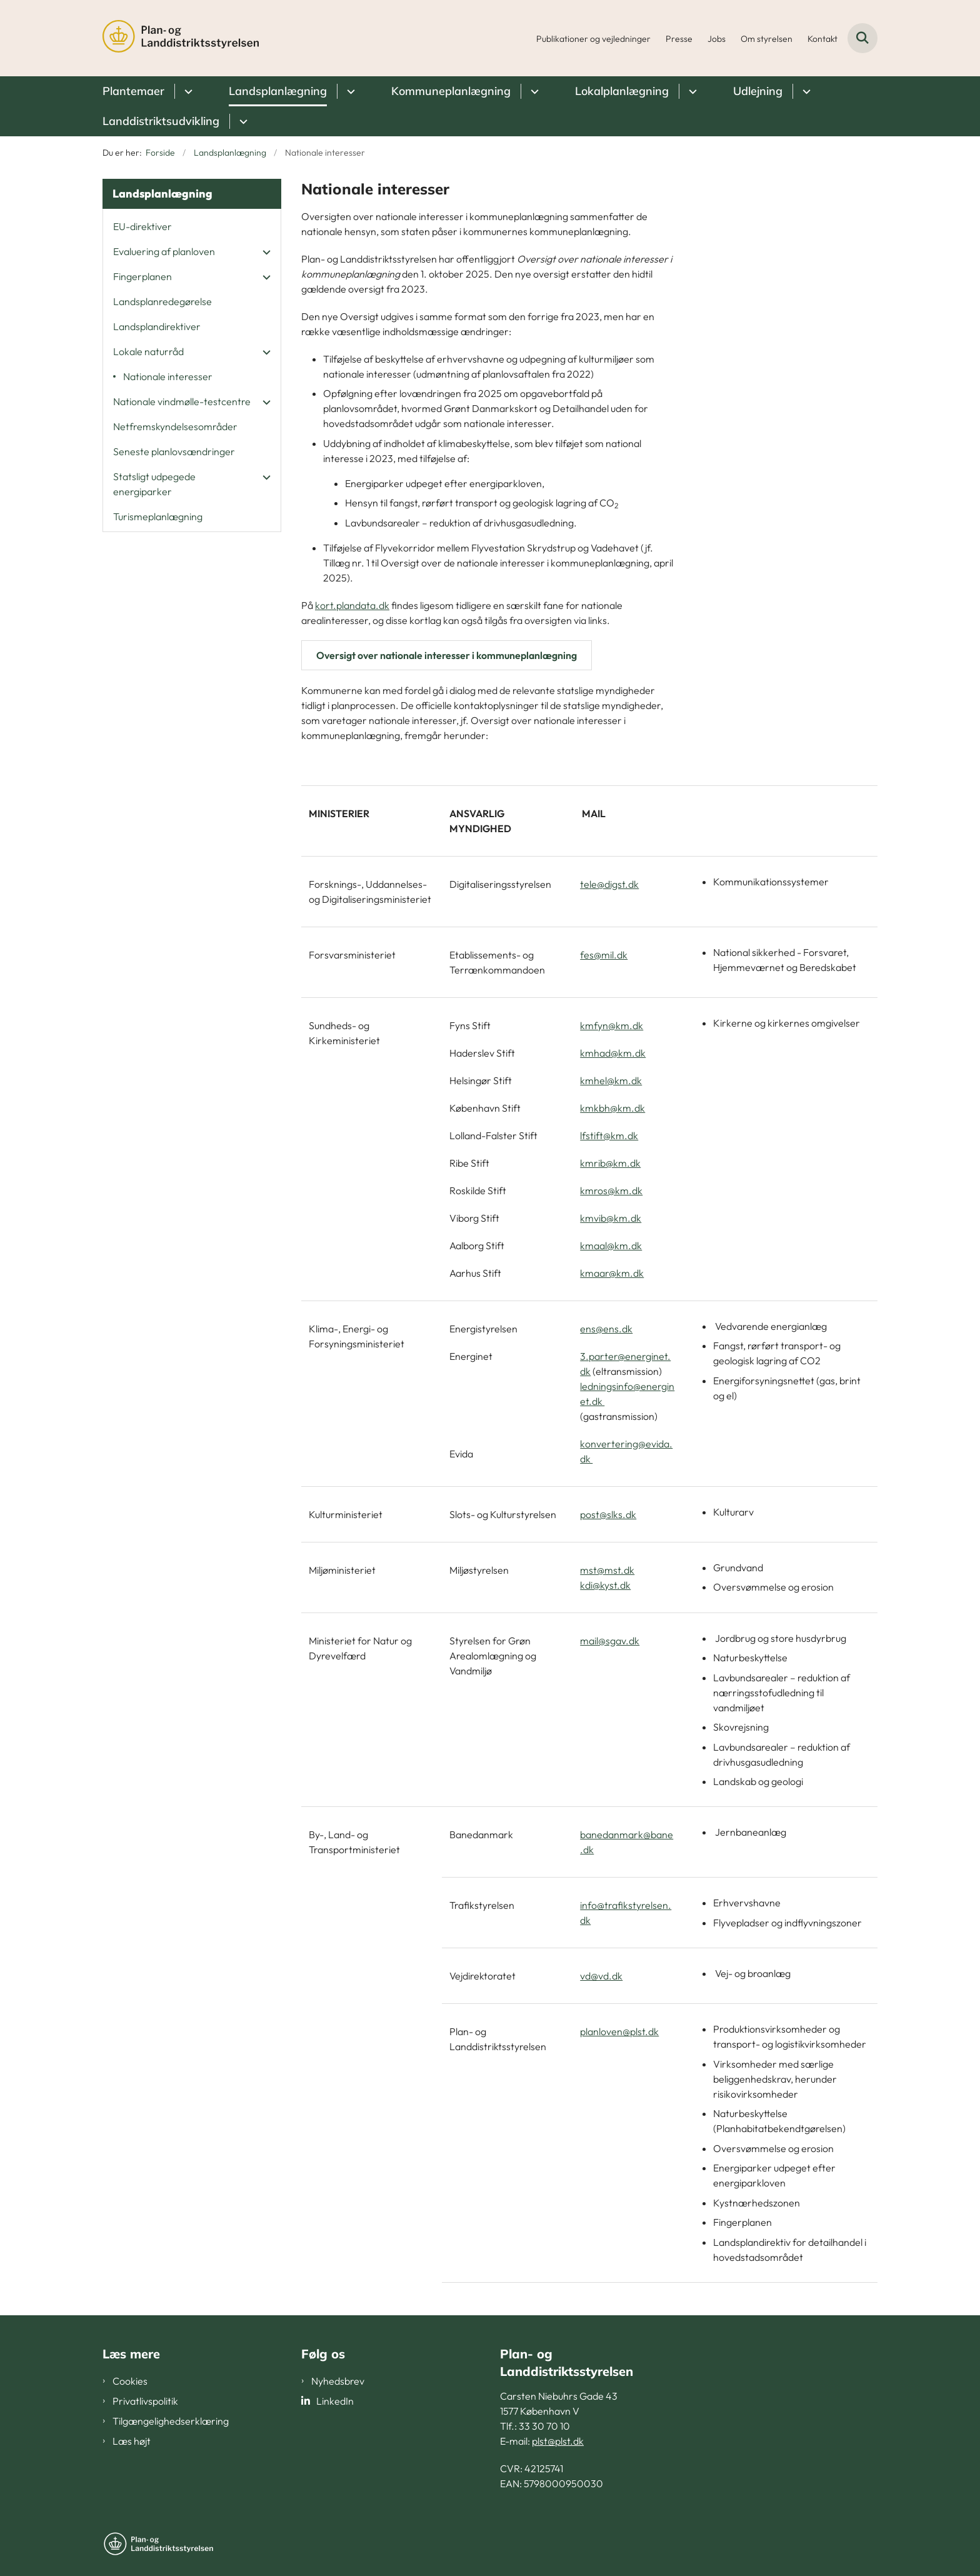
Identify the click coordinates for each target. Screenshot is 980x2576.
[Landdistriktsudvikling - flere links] (241, 121)
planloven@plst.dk (619, 2031)
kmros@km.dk (611, 1190)
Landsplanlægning (278, 91)
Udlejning (757, 91)
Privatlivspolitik (145, 2401)
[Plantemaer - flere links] (186, 91)
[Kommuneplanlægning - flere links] (533, 91)
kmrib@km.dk (610, 1163)
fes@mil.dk (604, 954)
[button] (263, 252)
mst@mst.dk (607, 1570)
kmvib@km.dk (610, 1218)
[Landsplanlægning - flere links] (349, 91)
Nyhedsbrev (337, 2381)
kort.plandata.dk (352, 605)
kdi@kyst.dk (605, 1585)
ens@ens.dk (606, 1328)
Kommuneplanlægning (451, 91)
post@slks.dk (608, 1514)
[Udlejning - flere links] (804, 91)
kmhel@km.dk (611, 1080)
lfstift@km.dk (609, 1135)
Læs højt (131, 2441)
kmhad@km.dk (613, 1053)
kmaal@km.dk (611, 1245)
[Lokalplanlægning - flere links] (691, 91)
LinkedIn (335, 2401)
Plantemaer (133, 91)
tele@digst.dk (609, 884)
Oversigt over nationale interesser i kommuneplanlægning (446, 655)
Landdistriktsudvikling (160, 121)
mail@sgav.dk (609, 1640)
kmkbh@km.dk (612, 1108)
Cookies (130, 2381)
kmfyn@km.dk (611, 1025)
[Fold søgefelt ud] (863, 38)
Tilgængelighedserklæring (170, 2421)
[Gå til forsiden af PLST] (180, 38)
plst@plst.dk (558, 2441)
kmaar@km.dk (612, 1273)
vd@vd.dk (601, 1976)
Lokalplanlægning (622, 91)
